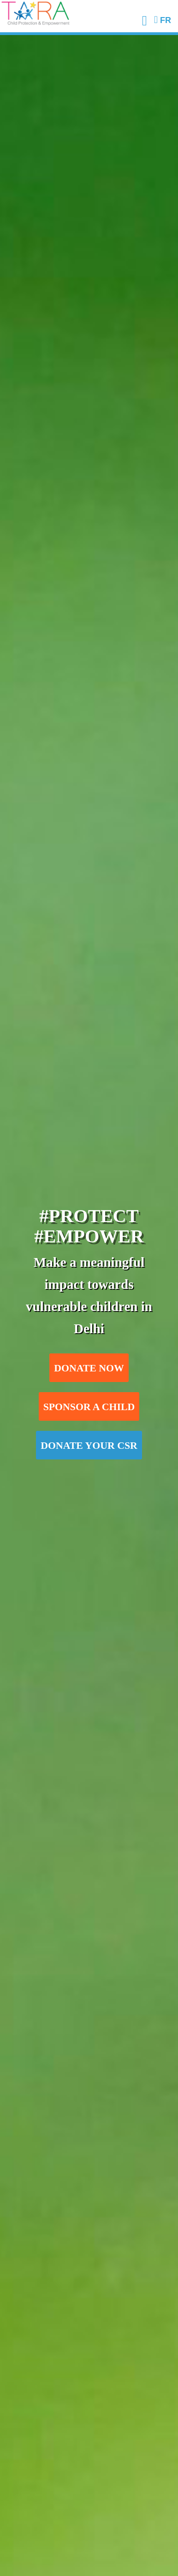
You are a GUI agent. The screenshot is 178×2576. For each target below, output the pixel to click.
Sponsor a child (89, 1406)
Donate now (89, 1368)
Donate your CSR (89, 1445)
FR (162, 20)
